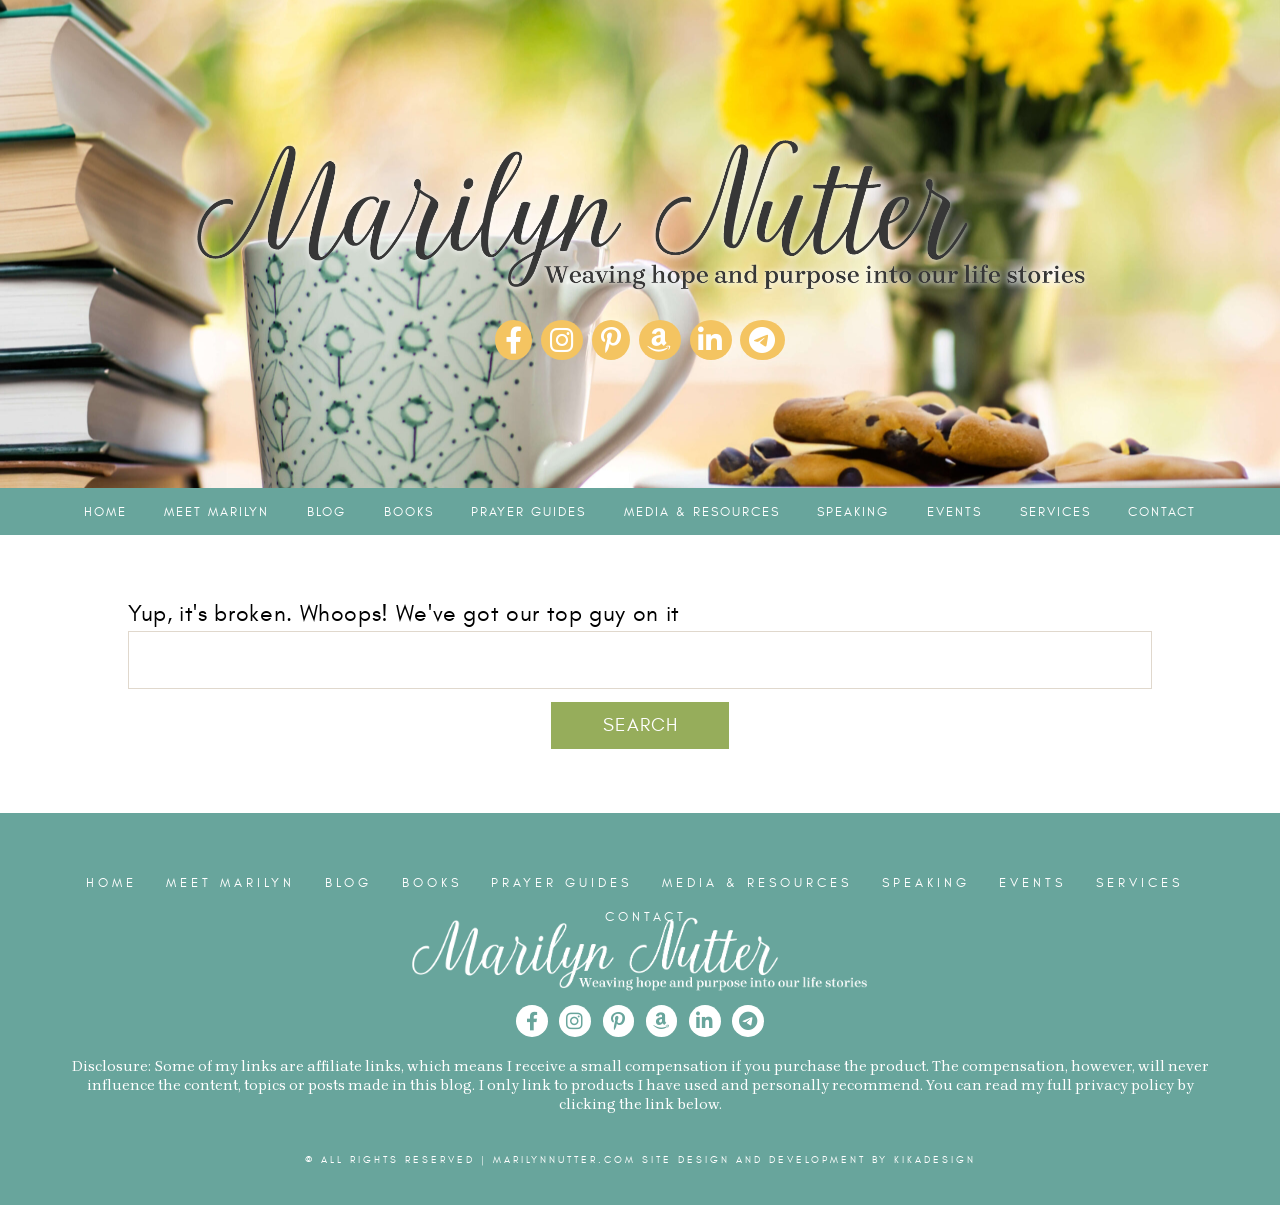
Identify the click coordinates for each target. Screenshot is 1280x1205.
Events (954, 512)
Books (409, 512)
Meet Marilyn (216, 512)
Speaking (853, 512)
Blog (326, 512)
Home (105, 512)
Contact (1162, 512)
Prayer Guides (528, 512)
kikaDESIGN (935, 1160)
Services (1055, 512)
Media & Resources (702, 512)
